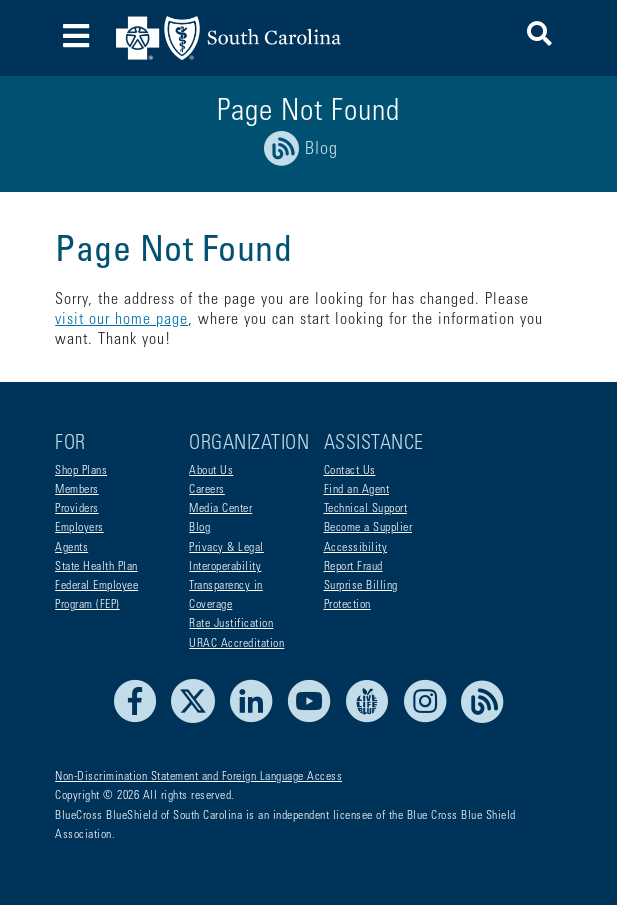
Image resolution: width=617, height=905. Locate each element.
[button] (539, 37)
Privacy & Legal (226, 548)
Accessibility (356, 548)
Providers (77, 509)
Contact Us (350, 471)
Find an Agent (357, 490)
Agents (71, 548)
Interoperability (225, 567)
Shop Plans (81, 471)
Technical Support (366, 509)
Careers (207, 490)
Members (77, 490)
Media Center (220, 509)
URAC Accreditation (236, 644)
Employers (79, 528)
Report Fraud (353, 567)
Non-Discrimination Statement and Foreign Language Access (198, 777)
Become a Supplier (368, 528)
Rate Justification (231, 624)
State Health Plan (96, 567)
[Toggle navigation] (75, 38)
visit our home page (121, 320)
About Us (211, 471)
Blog (199, 528)
